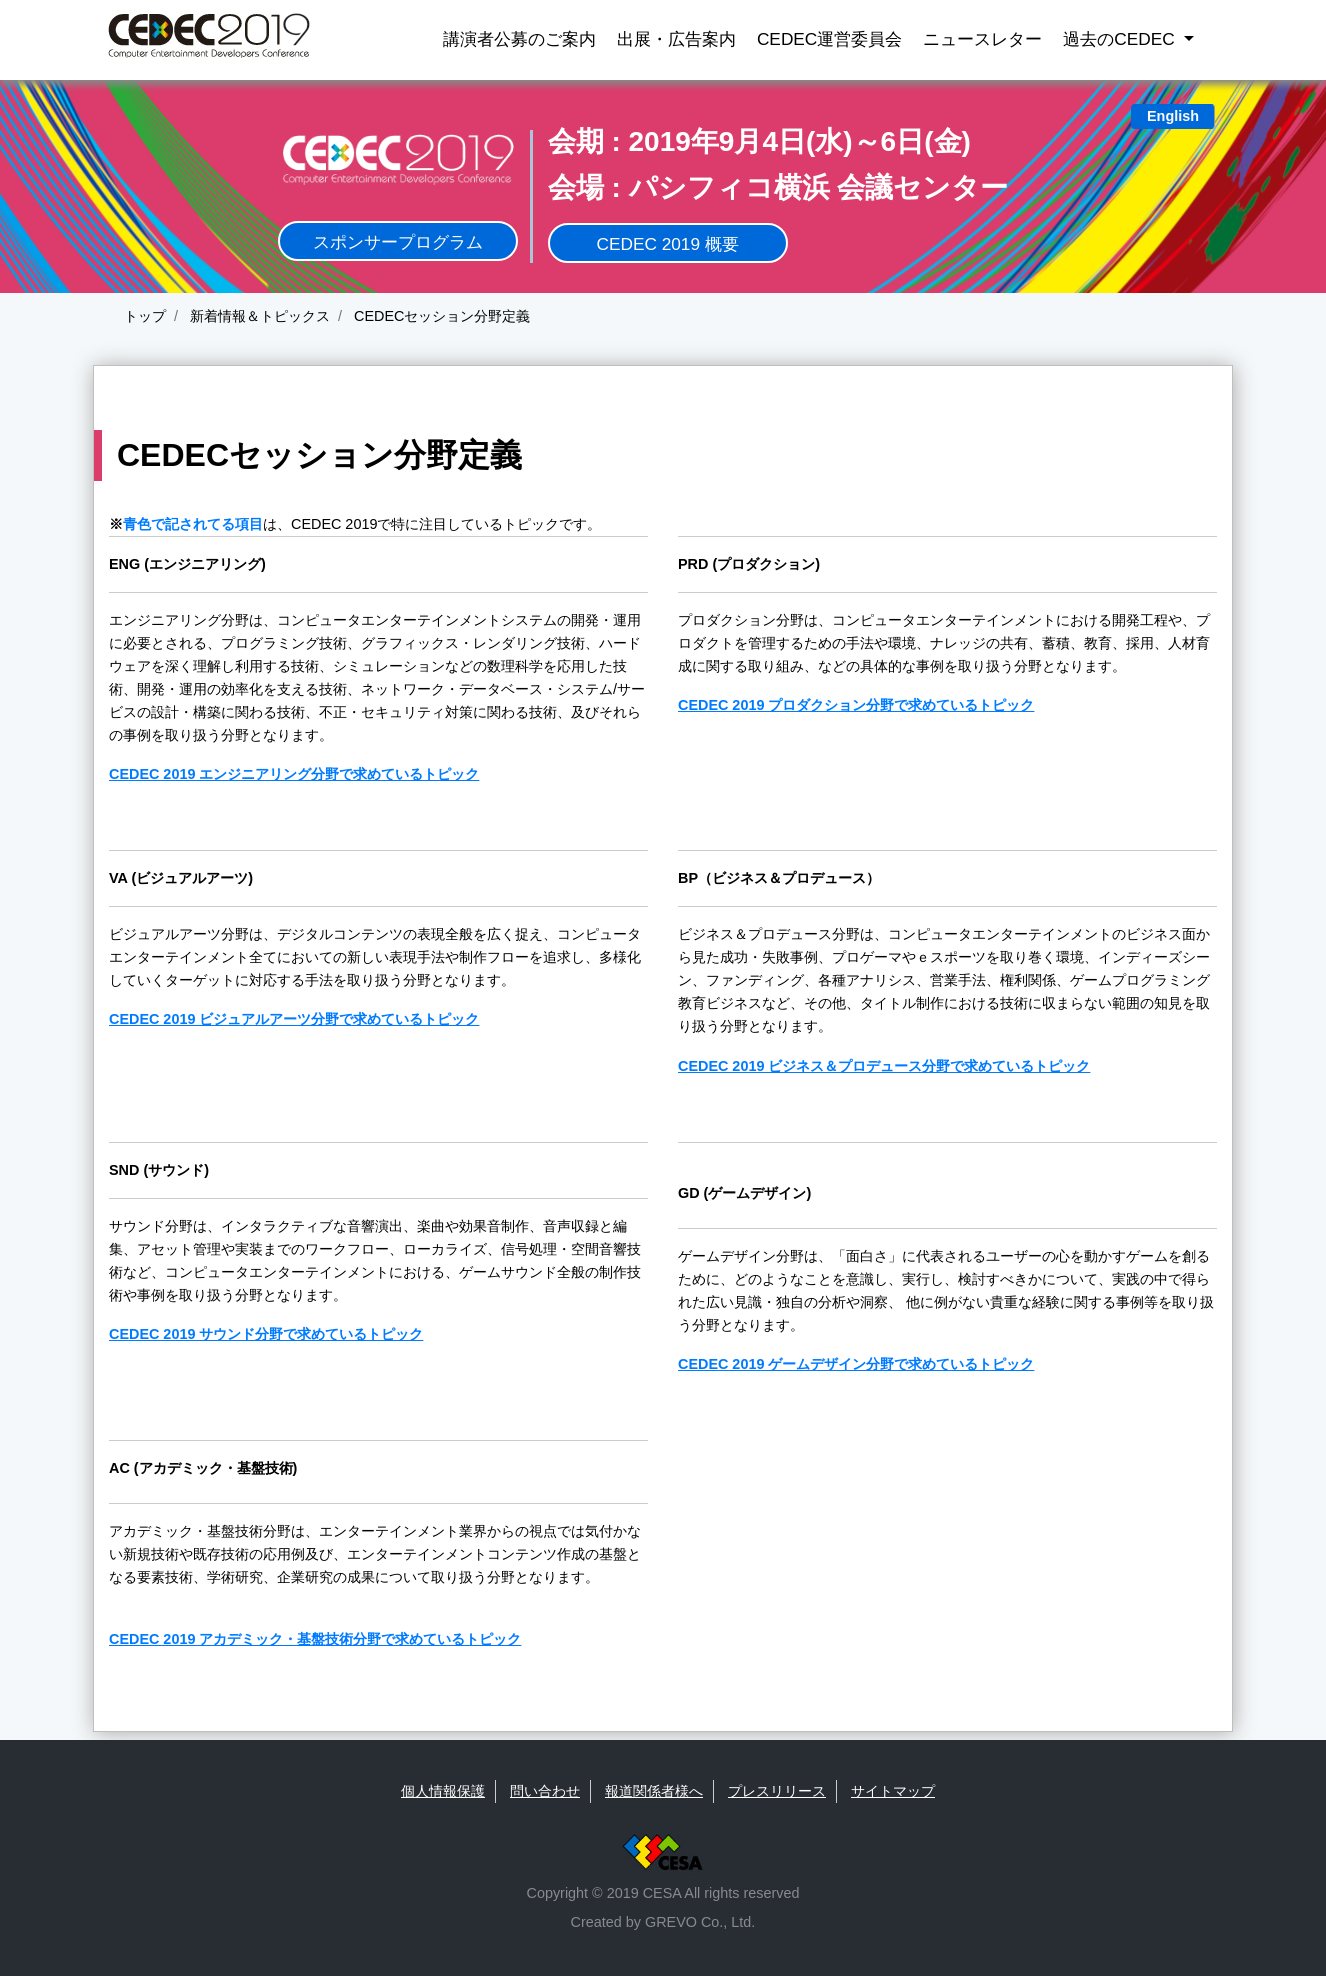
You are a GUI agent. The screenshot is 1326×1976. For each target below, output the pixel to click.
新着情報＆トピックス (258, 316)
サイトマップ (893, 1791)
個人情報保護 (443, 1791)
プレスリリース (777, 1791)
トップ (145, 316)
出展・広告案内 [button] (676, 39)
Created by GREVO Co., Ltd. (663, 1922)
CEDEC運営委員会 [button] (829, 39)
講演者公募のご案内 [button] (519, 39)
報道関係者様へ (654, 1791)
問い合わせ (545, 1791)
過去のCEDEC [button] (1121, 39)
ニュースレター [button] (982, 39)
